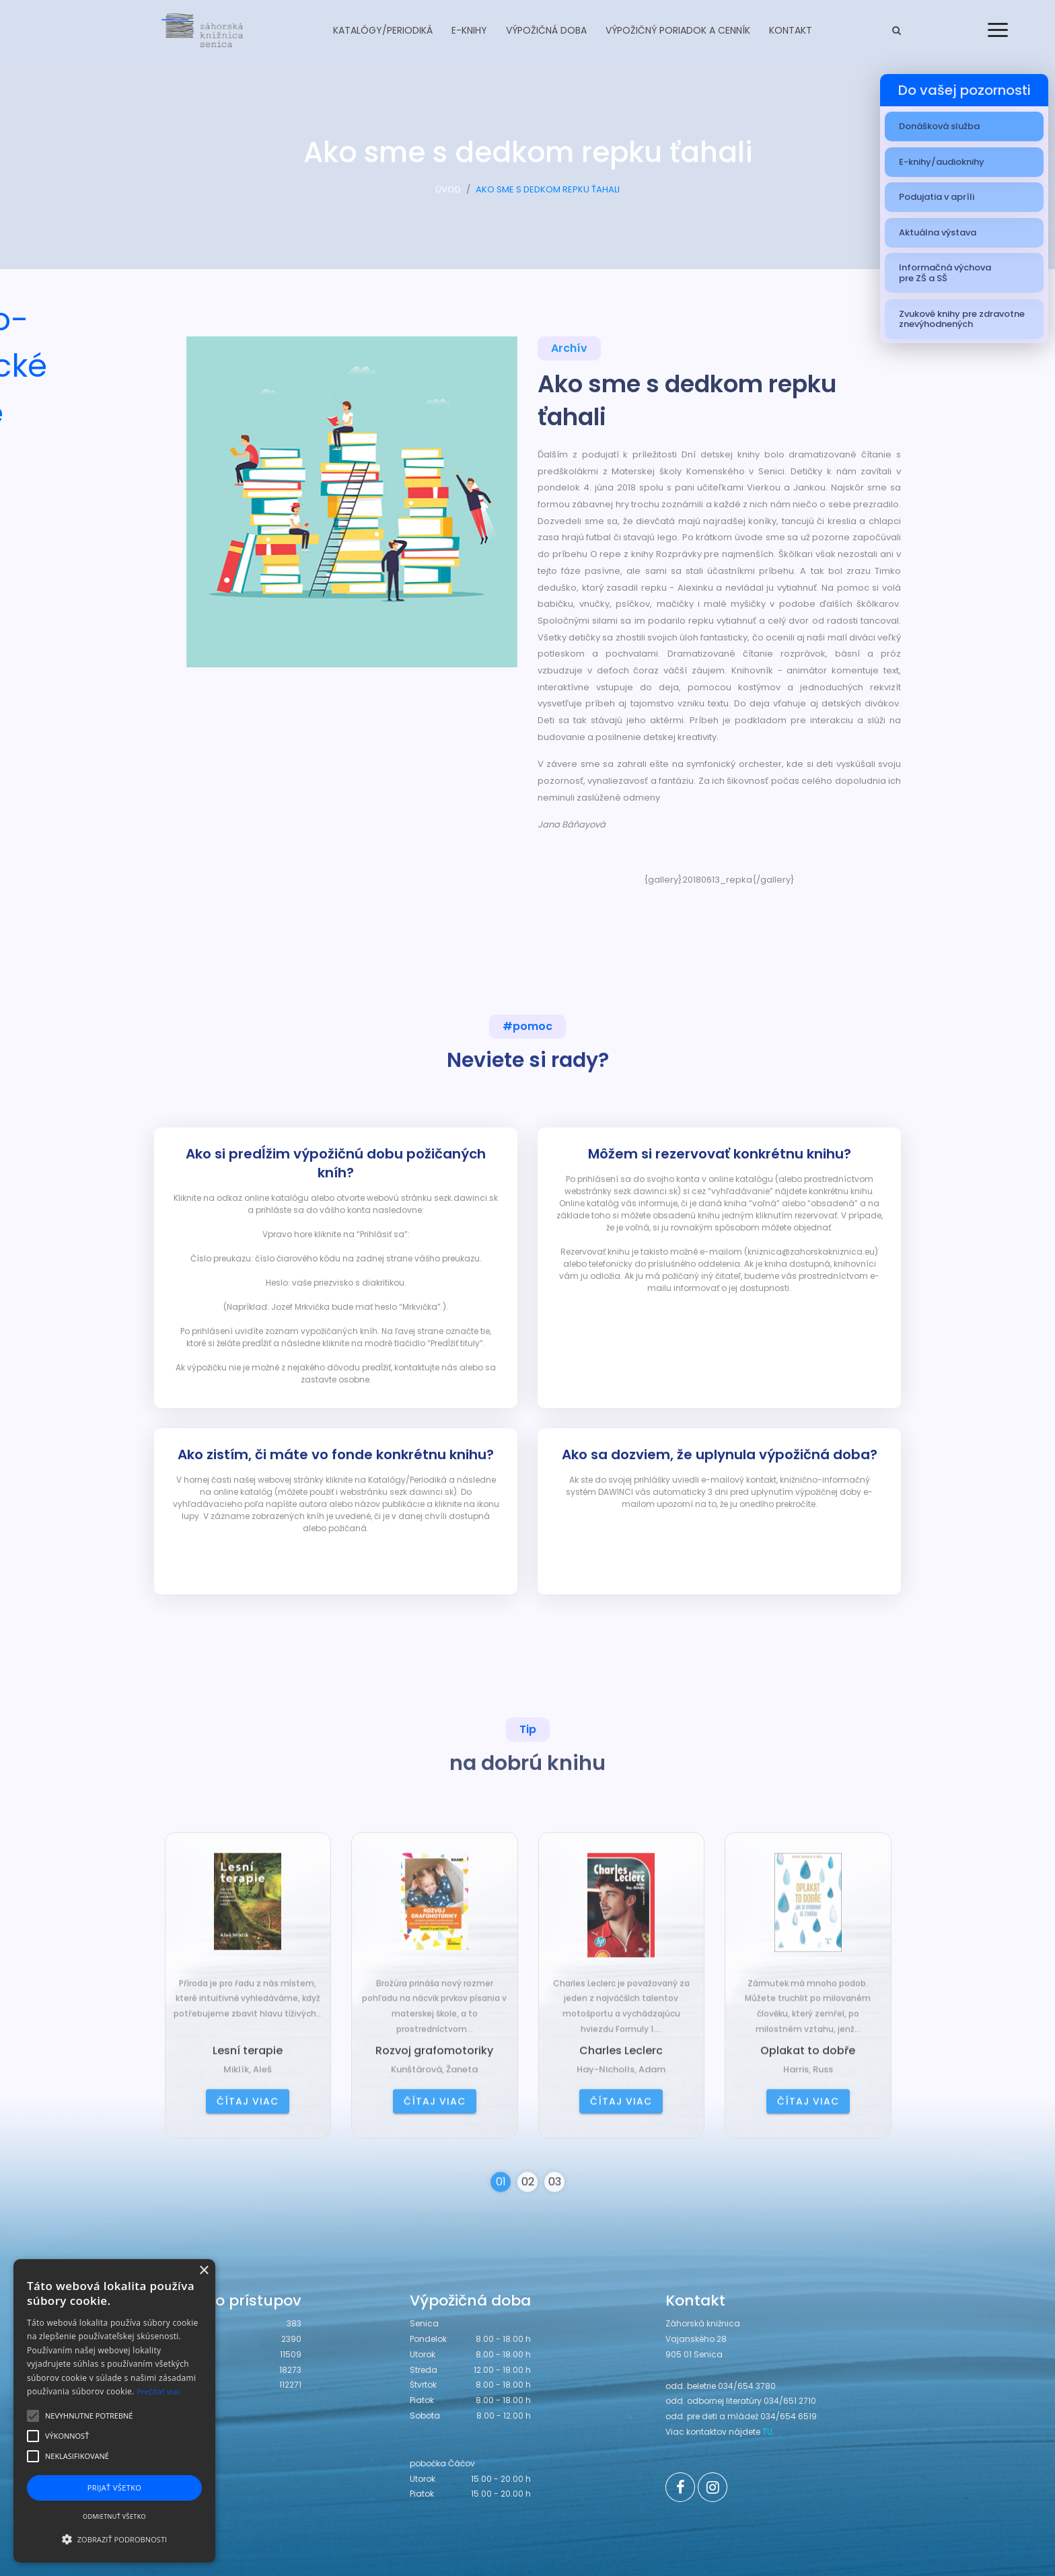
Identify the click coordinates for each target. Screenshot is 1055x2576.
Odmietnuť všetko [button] (114, 2516)
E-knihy (469, 30)
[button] (114, 2539)
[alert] (114, 2411)
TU (767, 2431)
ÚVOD (448, 193)
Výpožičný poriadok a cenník (678, 30)
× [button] (203, 2271)
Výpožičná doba (546, 30)
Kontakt (790, 30)
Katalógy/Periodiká (383, 30)
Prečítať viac (159, 2391)
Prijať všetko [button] (114, 2487)
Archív (569, 349)
